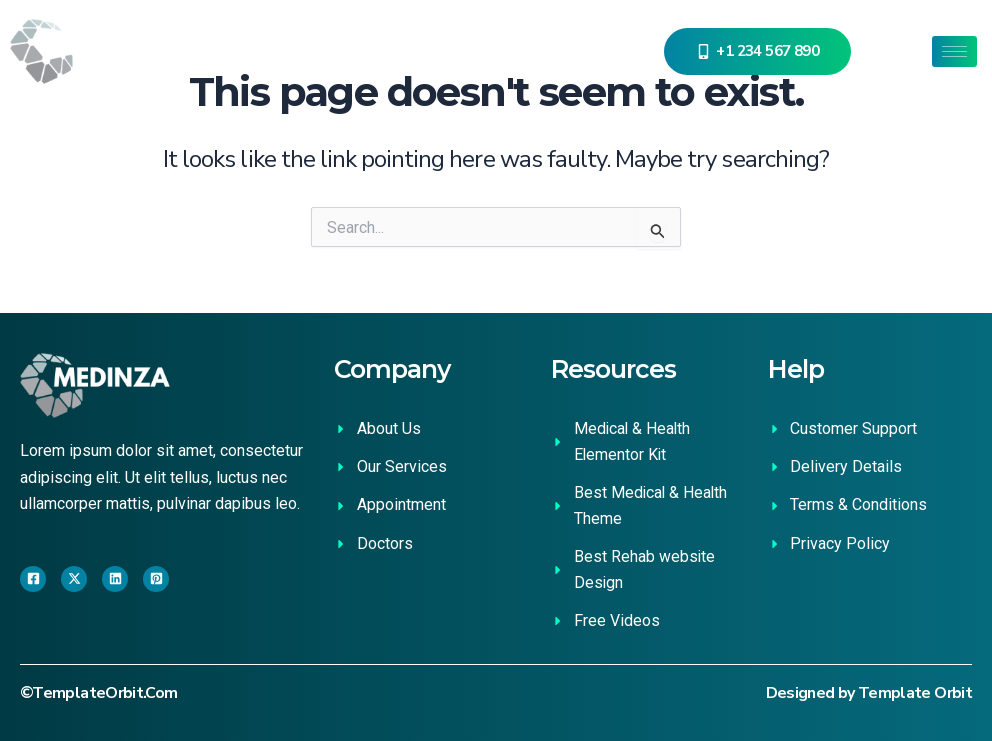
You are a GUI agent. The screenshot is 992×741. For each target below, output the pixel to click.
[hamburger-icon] (954, 51)
